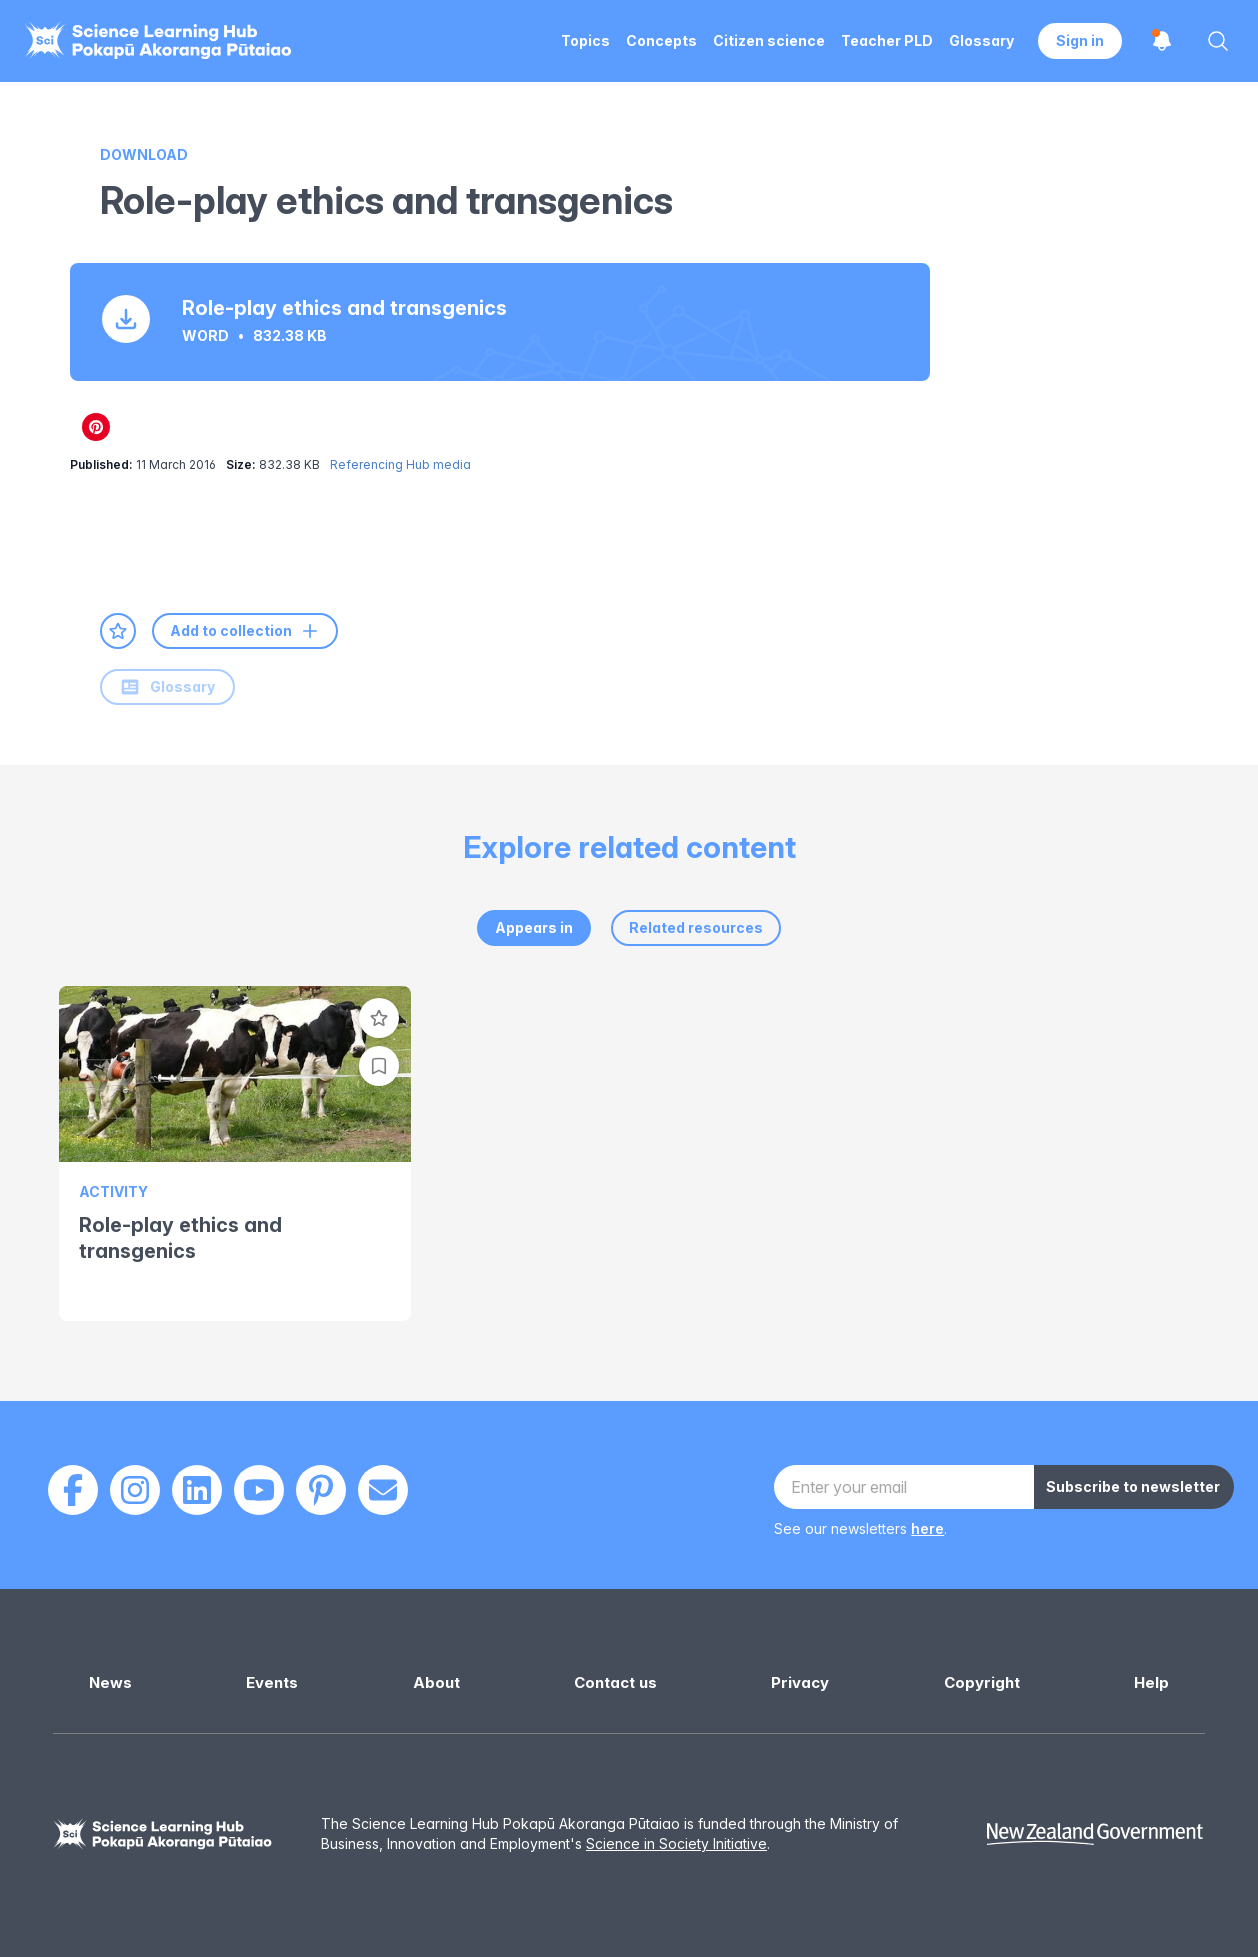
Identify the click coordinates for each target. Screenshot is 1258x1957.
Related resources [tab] (696, 927)
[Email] (383, 1490)
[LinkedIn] (197, 1490)
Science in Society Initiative (676, 1843)
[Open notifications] (1162, 41)
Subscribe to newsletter (1133, 1486)
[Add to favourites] (118, 631)
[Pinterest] (321, 1490)
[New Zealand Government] (1095, 1834)
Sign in (1080, 40)
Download (144, 154)
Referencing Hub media (400, 464)
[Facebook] (73, 1490)
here (927, 1528)
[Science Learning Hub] (163, 1834)
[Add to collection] (379, 1066)
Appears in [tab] (534, 927)
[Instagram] (135, 1490)
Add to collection (245, 631)
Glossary (167, 687)
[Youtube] (259, 1490)
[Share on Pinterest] (96, 427)
